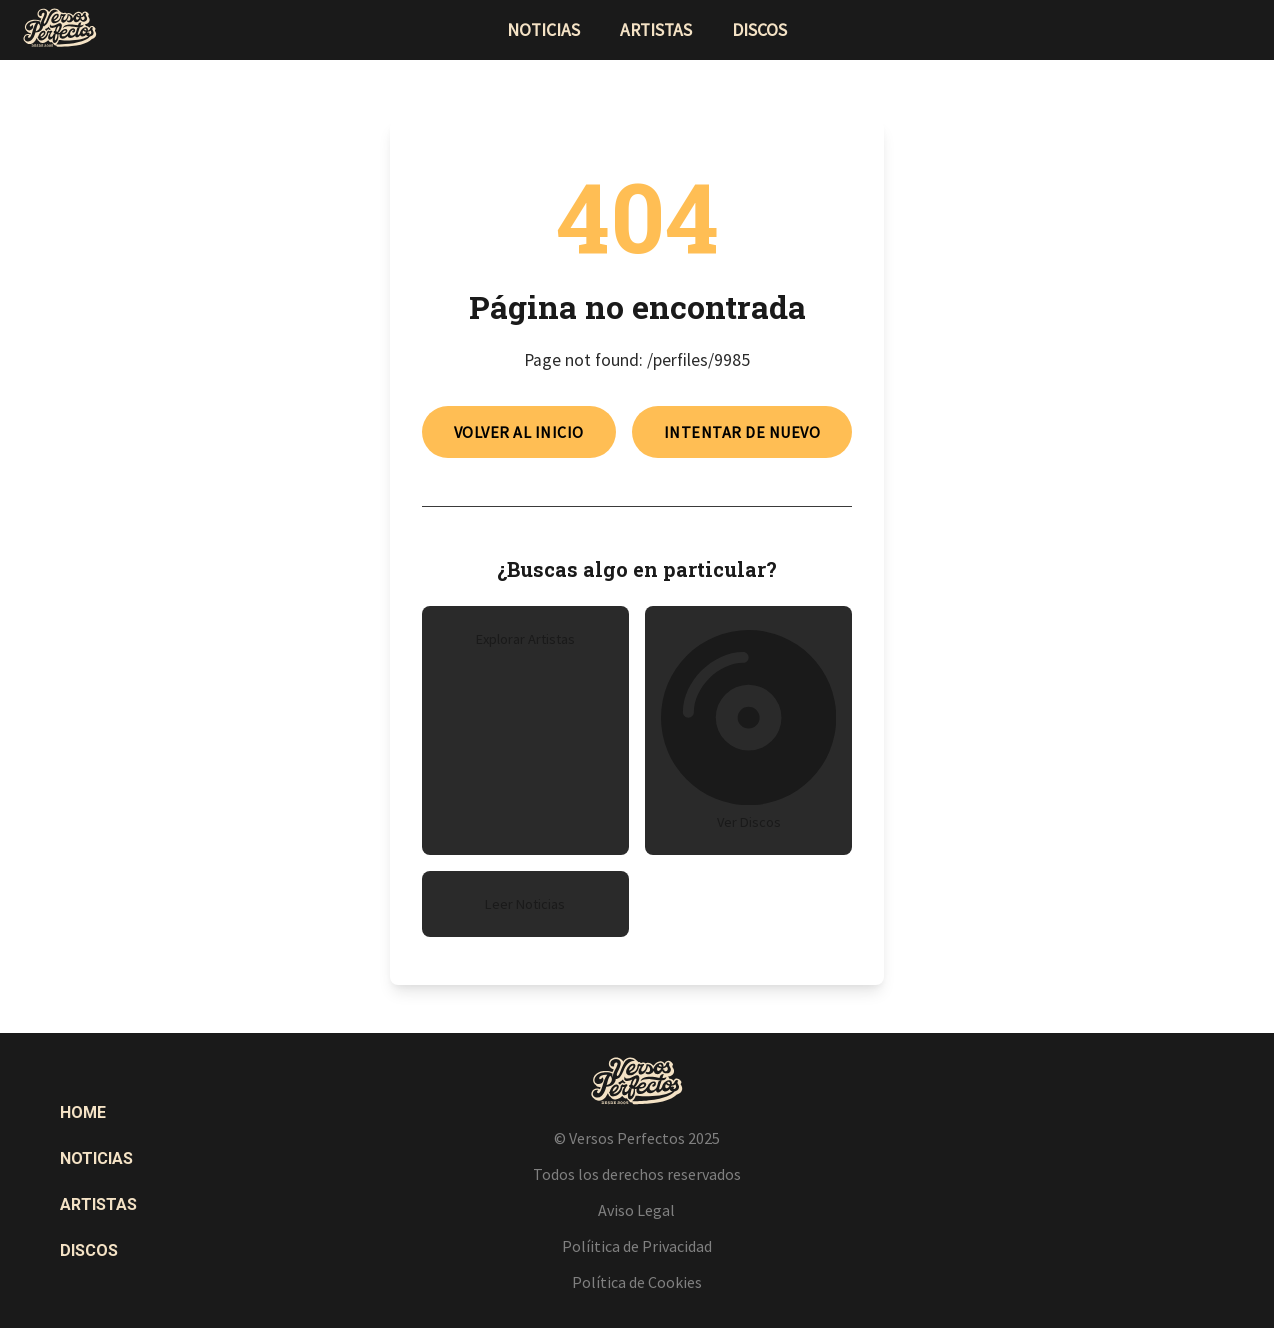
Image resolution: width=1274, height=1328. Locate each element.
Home (83, 1112)
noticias (543, 30)
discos (759, 30)
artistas (656, 30)
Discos (89, 1250)
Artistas (98, 1204)
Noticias (96, 1158)
